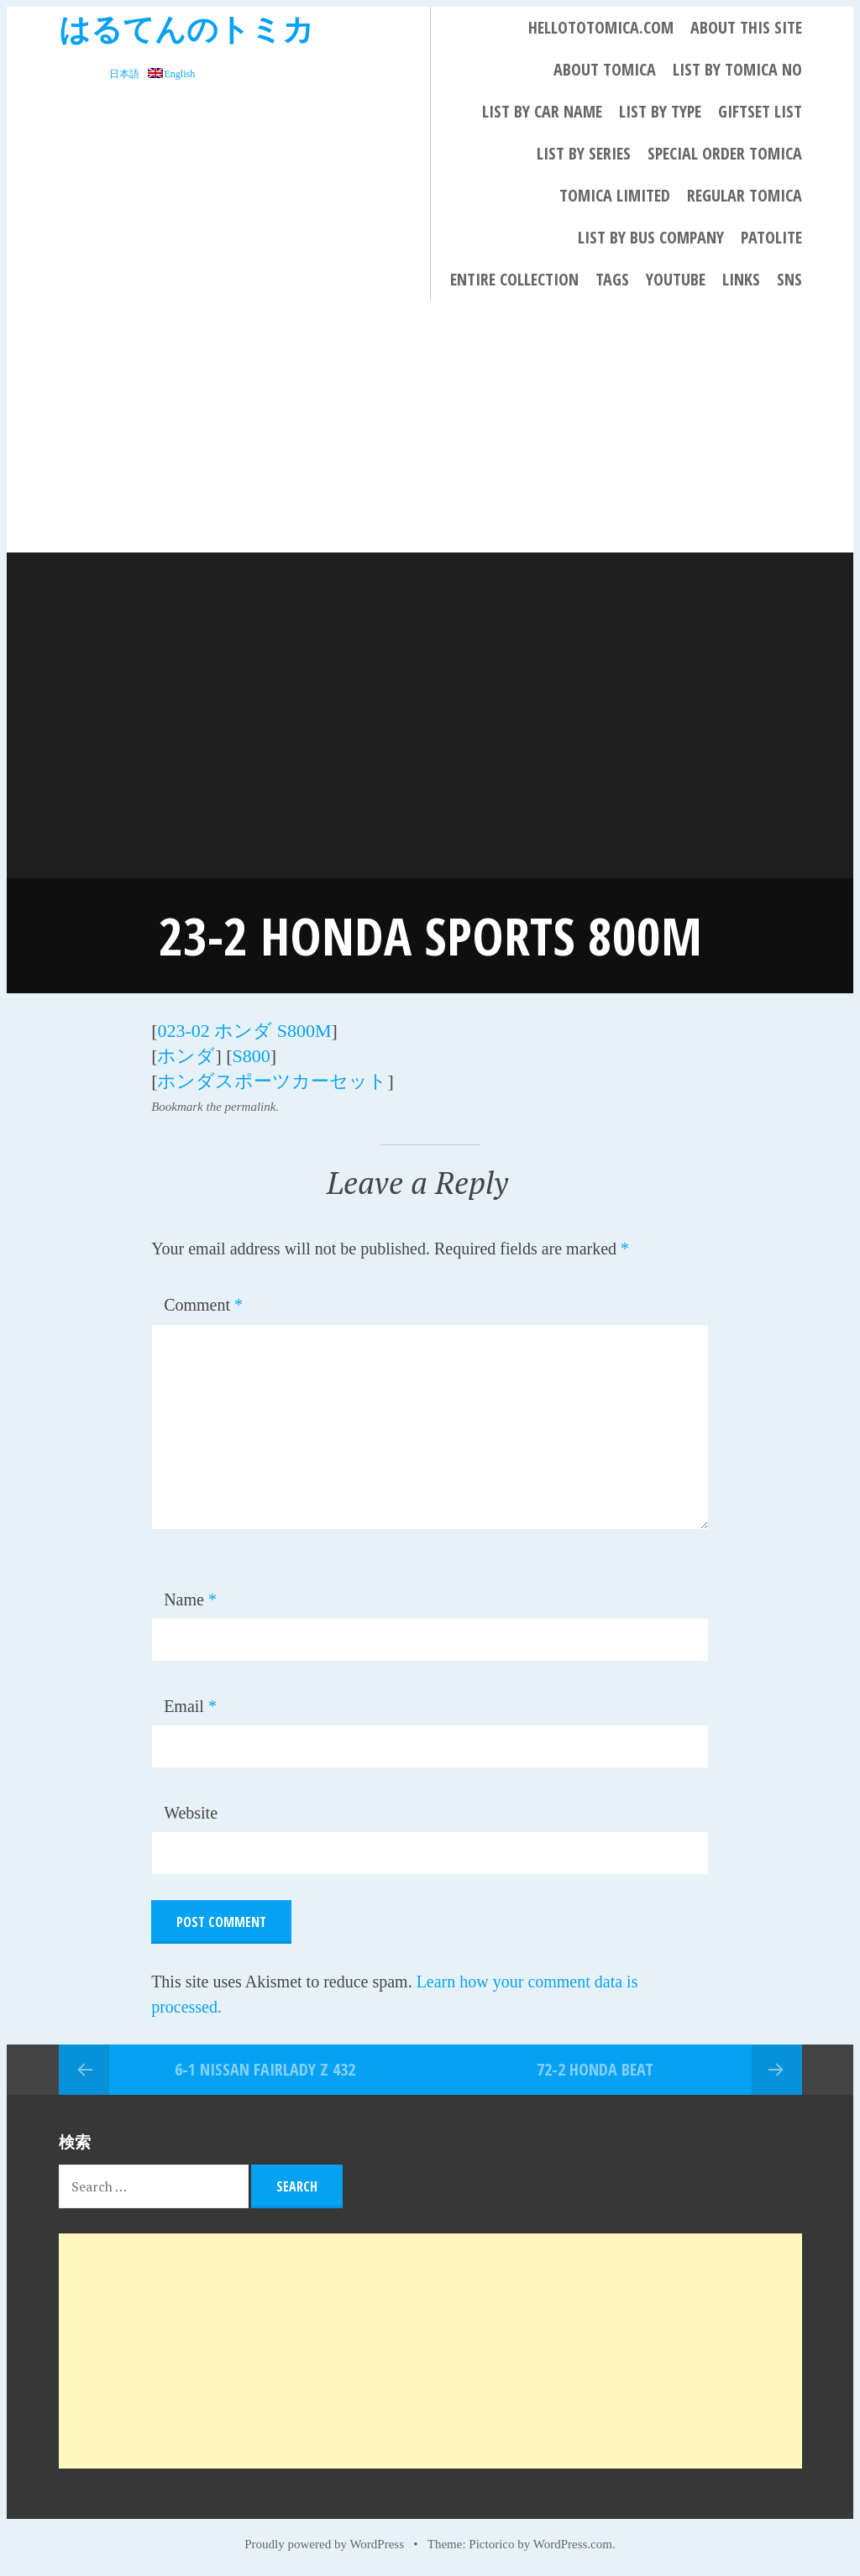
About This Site (746, 27)
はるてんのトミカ (186, 28)
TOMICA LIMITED (614, 195)
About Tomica (604, 69)
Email (190, 1706)
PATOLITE (771, 237)
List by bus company (651, 237)
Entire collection (514, 279)
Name (190, 1599)
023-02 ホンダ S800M (244, 1030)
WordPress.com (572, 2544)
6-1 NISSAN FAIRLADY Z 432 (265, 2069)
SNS (789, 279)
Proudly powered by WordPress (324, 2544)
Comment (203, 1305)
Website (191, 1813)
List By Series (584, 153)
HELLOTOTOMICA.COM (601, 27)
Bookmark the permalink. (215, 1106)
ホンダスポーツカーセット (272, 1081)
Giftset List (760, 111)
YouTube (675, 279)
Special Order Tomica (725, 153)
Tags (612, 279)
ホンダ (186, 1055)
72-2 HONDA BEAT (595, 2069)
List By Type (660, 111)
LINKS (741, 279)
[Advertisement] (430, 426)
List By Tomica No (737, 69)
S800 (251, 1055)
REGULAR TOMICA (744, 195)
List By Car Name (542, 111)
